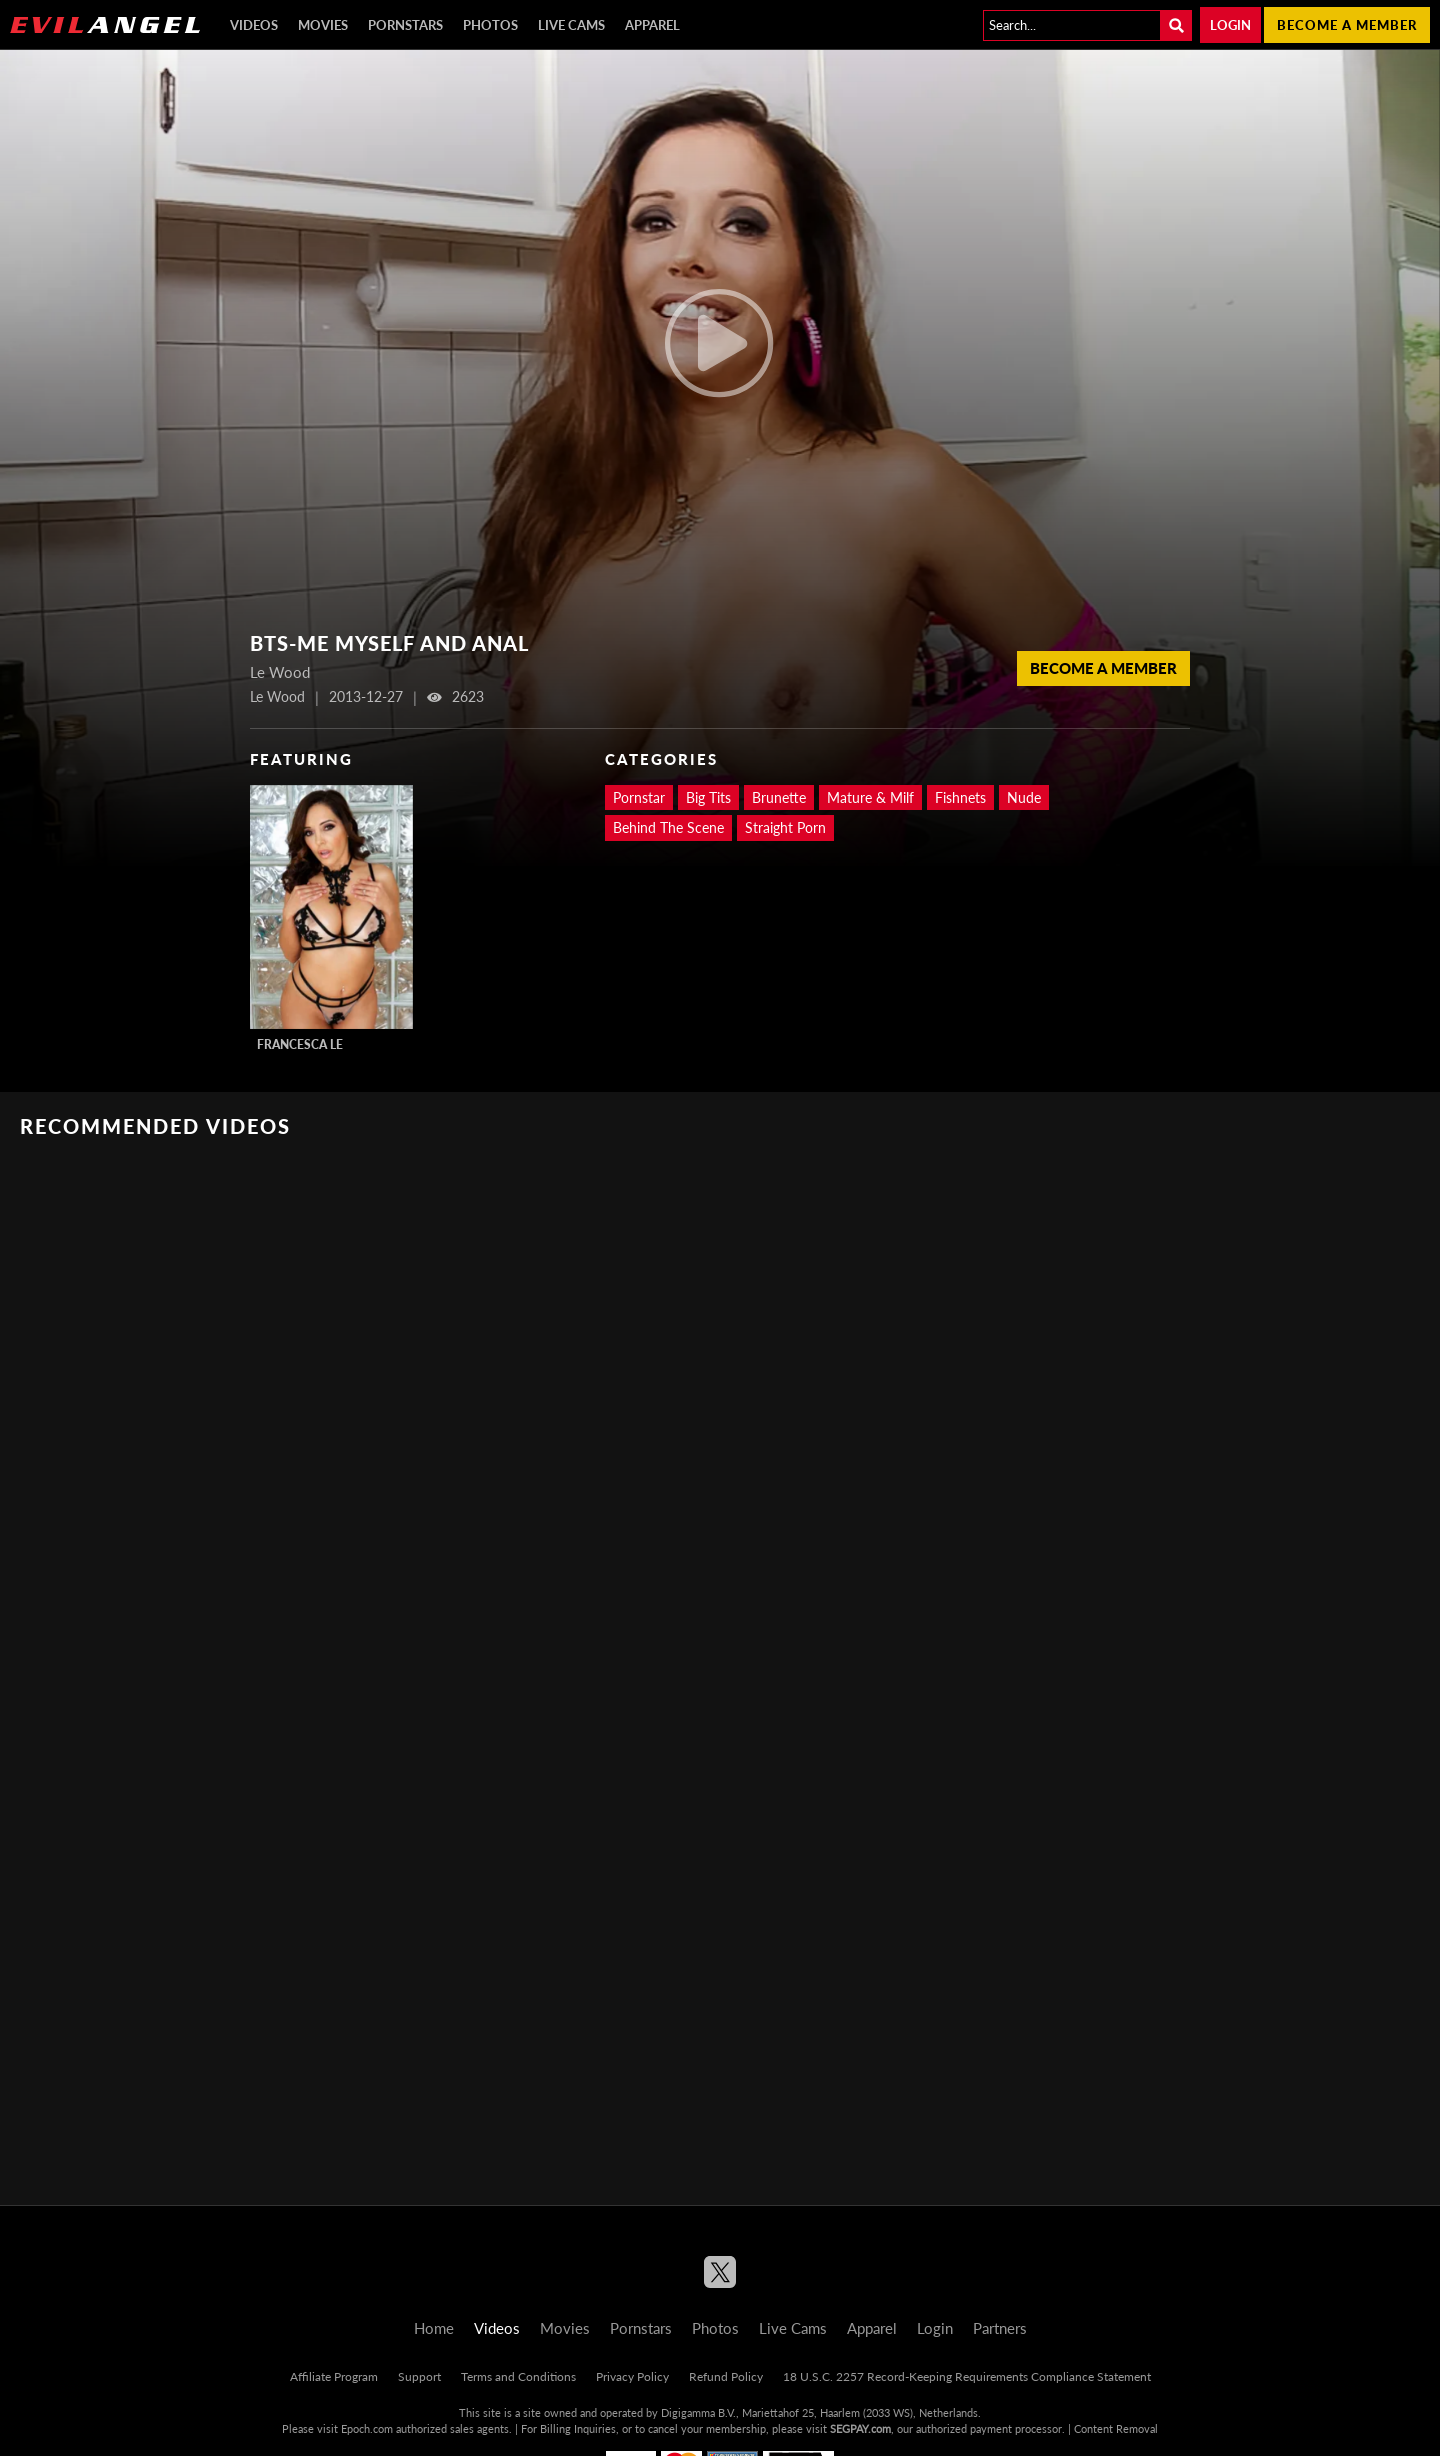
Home (434, 2328)
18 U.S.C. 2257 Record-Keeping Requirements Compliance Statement (967, 2376)
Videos (254, 25)
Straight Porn (785, 827)
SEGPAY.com (860, 2428)
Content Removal (1116, 2428)
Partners (1000, 2328)
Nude (1024, 797)
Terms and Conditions (518, 2376)
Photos (490, 25)
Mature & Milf (870, 797)
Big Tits (708, 797)
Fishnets (960, 797)
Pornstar (639, 797)
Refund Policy (726, 2376)
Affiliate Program (334, 2376)
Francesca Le (300, 1044)
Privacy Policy (632, 2376)
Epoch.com (367, 2428)
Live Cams (571, 25)
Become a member (1347, 25)
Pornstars (405, 25)
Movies (323, 25)
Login (1230, 25)
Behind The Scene (668, 827)
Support (419, 2376)
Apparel (652, 25)
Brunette (779, 797)
